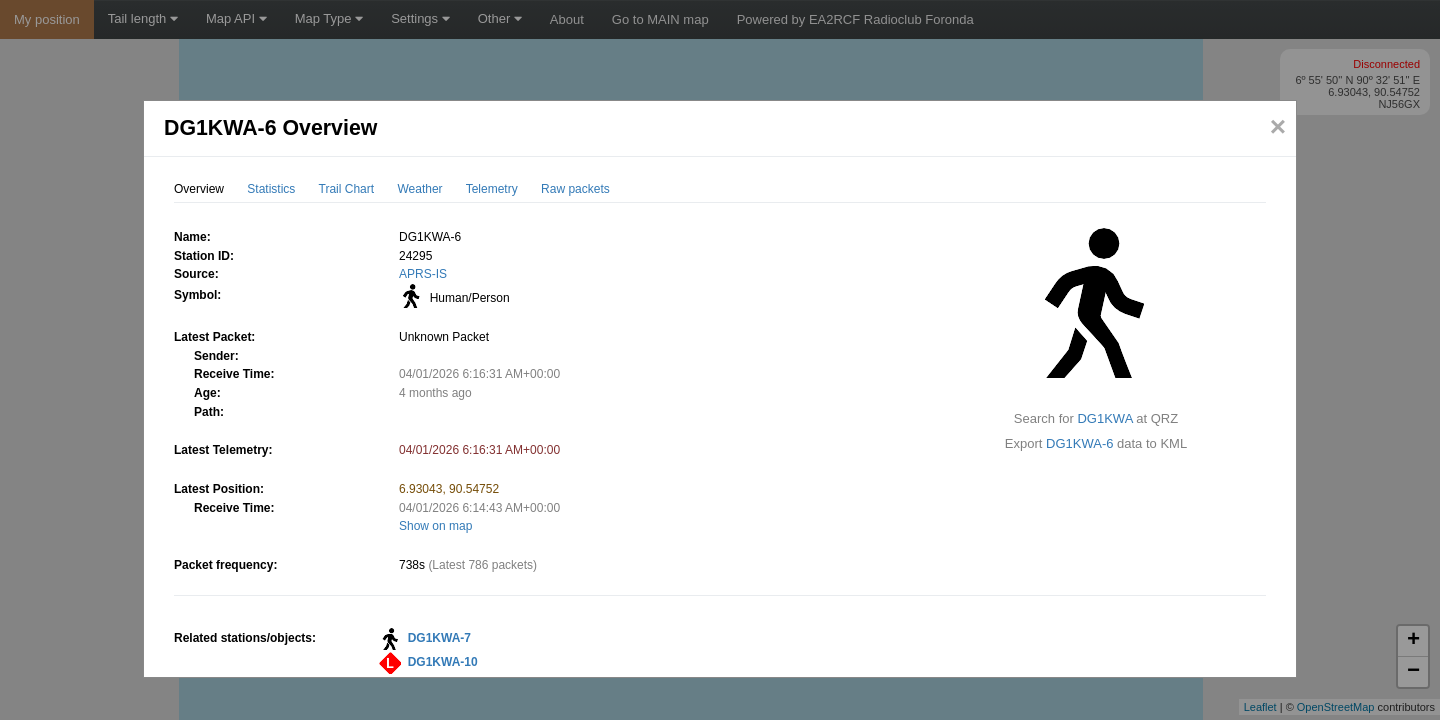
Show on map (435, 526)
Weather (419, 189)
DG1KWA (1104, 418)
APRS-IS (423, 274)
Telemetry (492, 189)
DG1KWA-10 (443, 662)
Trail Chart (347, 189)
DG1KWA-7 (439, 638)
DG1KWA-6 (1079, 443)
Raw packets (575, 189)
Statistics (271, 189)
